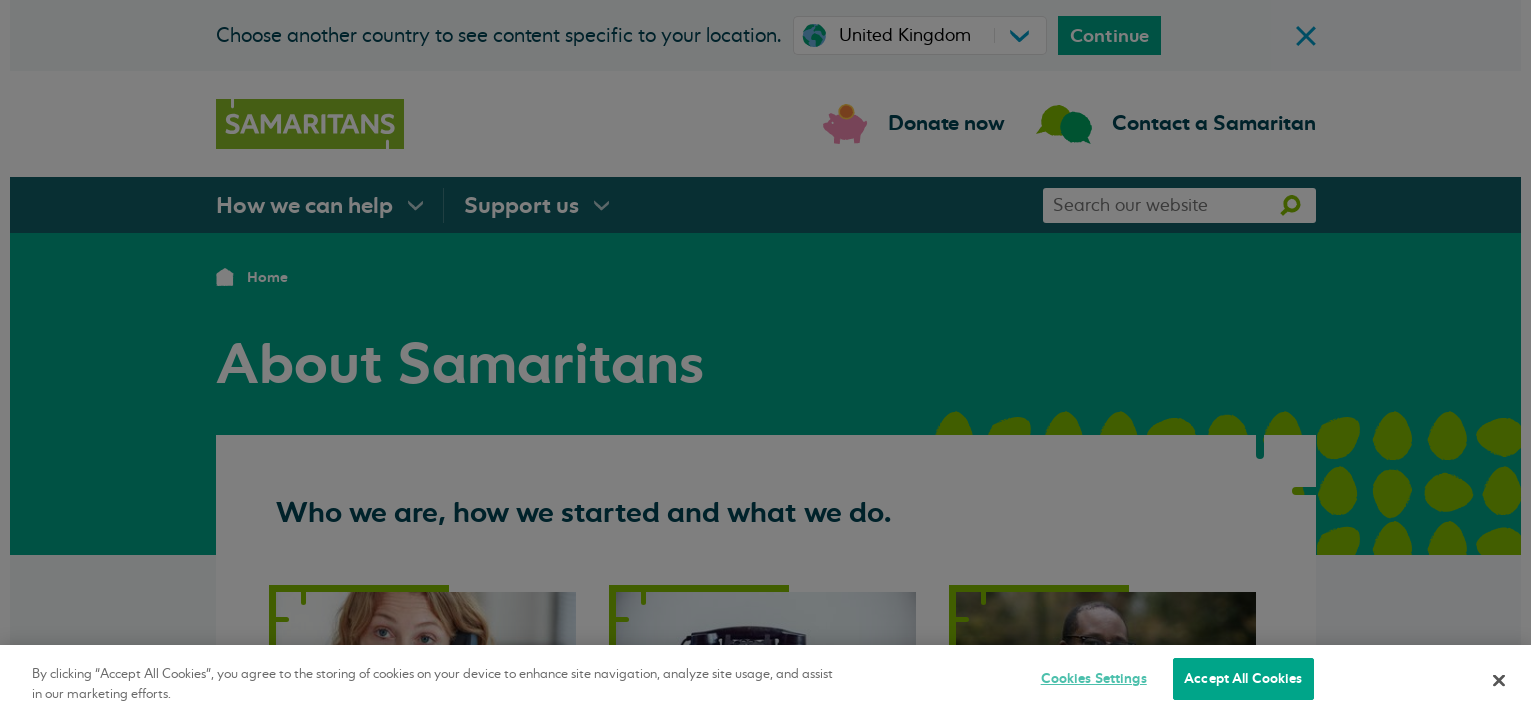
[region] (765, 682)
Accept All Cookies (1243, 678)
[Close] (1499, 680)
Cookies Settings (1094, 678)
